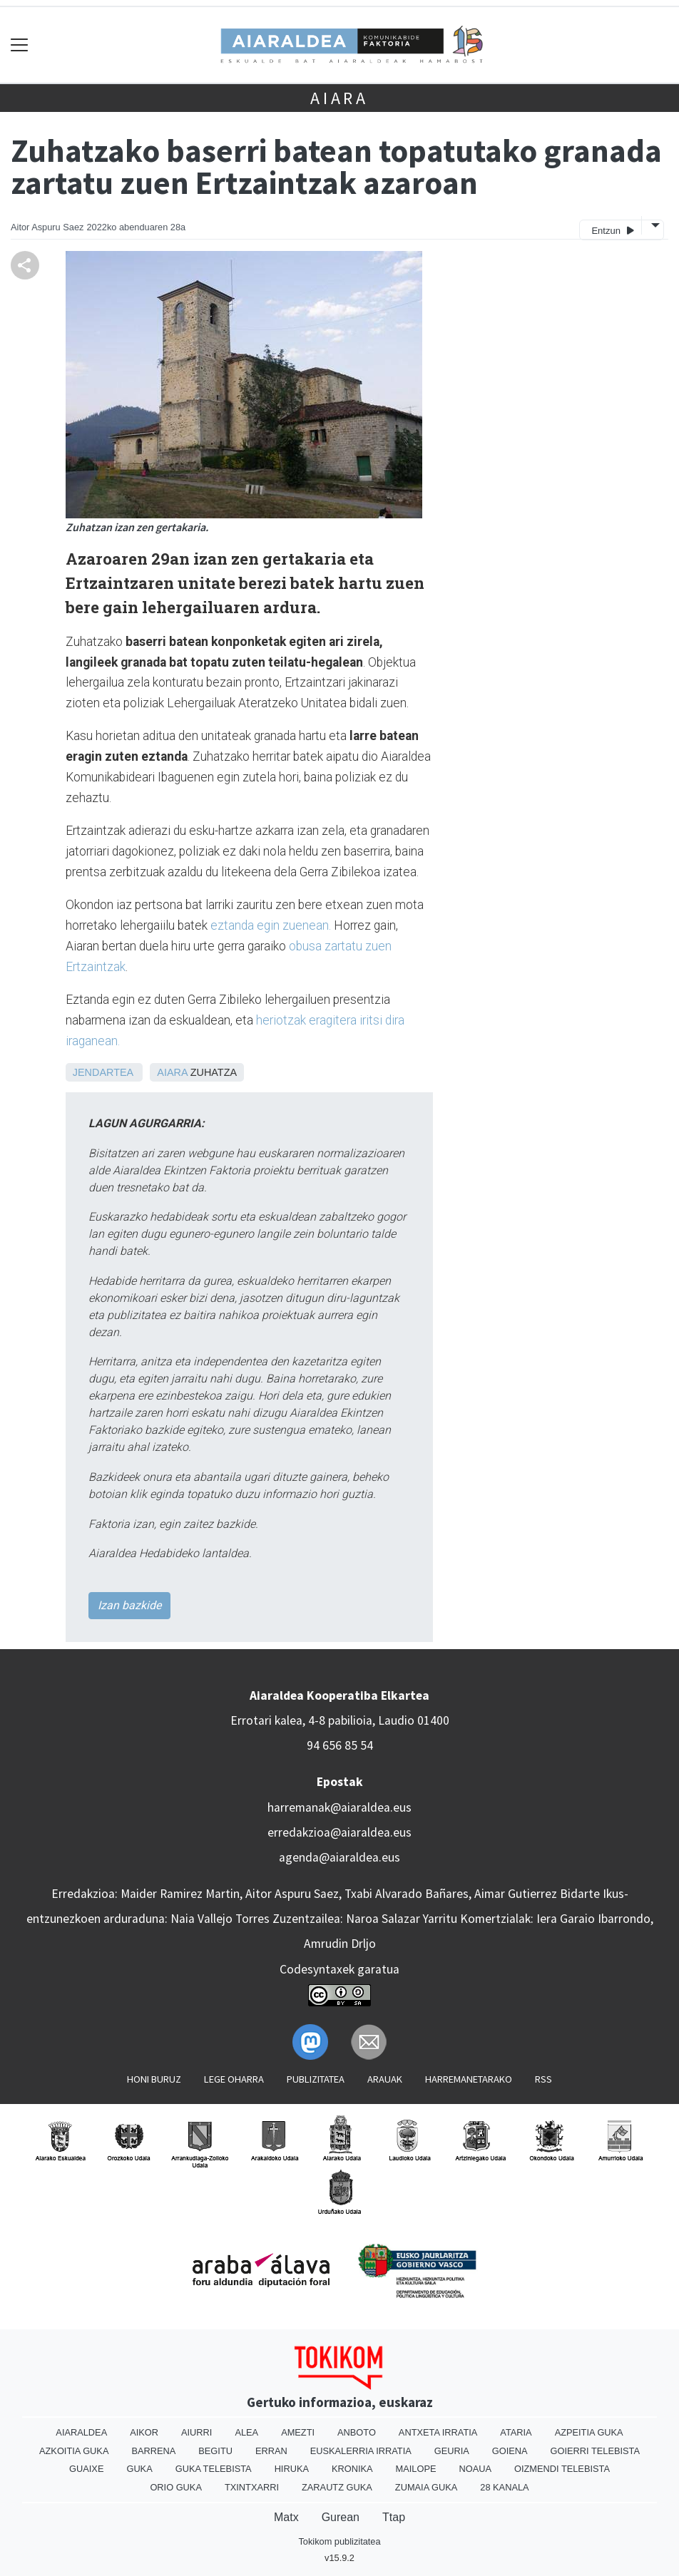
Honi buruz (154, 2079)
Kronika (352, 2468)
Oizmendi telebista (562, 2468)
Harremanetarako (468, 2079)
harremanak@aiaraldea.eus (339, 1807)
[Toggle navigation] (19, 45)
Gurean (340, 2517)
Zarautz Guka (337, 2487)
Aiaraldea (81, 2432)
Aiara (339, 98)
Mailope (416, 2468)
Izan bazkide (129, 1605)
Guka (139, 2468)
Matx (286, 2517)
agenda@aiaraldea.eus (339, 1857)
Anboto (356, 2432)
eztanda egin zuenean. (270, 925)
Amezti (298, 2432)
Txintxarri (252, 2487)
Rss (543, 2079)
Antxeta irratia (438, 2432)
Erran (271, 2451)
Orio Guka (176, 2487)
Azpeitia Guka (589, 2432)
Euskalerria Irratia (361, 2451)
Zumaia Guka (426, 2487)
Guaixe (86, 2468)
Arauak (384, 2079)
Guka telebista (213, 2468)
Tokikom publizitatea (339, 2541)
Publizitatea (315, 2079)
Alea (246, 2432)
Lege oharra (234, 2079)
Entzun (612, 230)
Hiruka (292, 2468)
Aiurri (196, 2432)
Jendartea (103, 1072)
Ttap (393, 2517)
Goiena (510, 2451)
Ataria (515, 2432)
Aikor (144, 2432)
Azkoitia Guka (73, 2451)
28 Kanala (504, 2487)
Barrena (153, 2451)
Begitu (215, 2451)
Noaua (475, 2468)
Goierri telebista (595, 2451)
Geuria (451, 2451)
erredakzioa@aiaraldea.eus (339, 1832)
